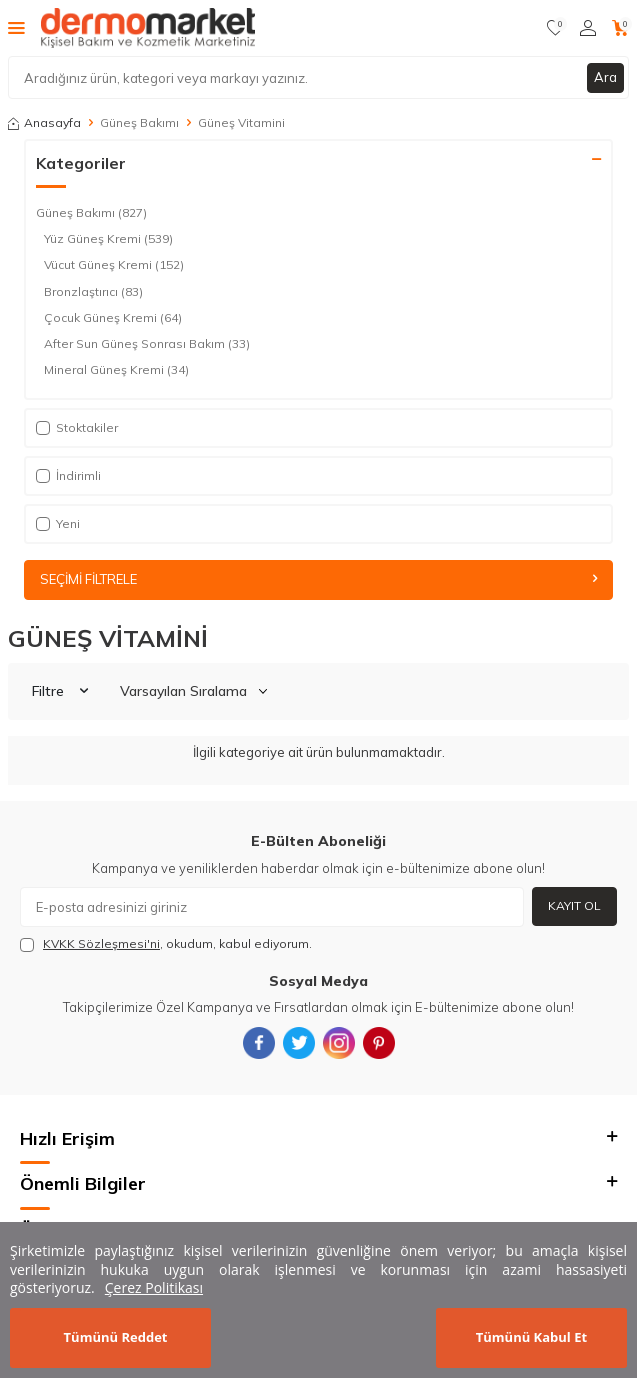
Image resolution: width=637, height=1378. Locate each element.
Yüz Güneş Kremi (108, 239)
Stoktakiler (77, 427)
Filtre (60, 691)
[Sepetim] (620, 28)
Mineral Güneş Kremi (116, 370)
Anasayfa (44, 122)
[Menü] (16, 27)
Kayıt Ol (574, 905)
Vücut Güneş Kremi (114, 265)
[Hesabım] (588, 28)
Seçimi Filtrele (318, 579)
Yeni (58, 523)
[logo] (148, 28)
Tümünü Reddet (116, 1337)
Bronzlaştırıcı (93, 292)
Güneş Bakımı (139, 122)
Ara (605, 77)
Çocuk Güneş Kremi (113, 318)
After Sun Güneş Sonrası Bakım (147, 344)
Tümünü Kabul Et (531, 1337)
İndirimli (68, 475)
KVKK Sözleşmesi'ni (101, 943)
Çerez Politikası (154, 1287)
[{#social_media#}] (259, 1043)
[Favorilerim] (555, 28)
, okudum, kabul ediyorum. (166, 944)
